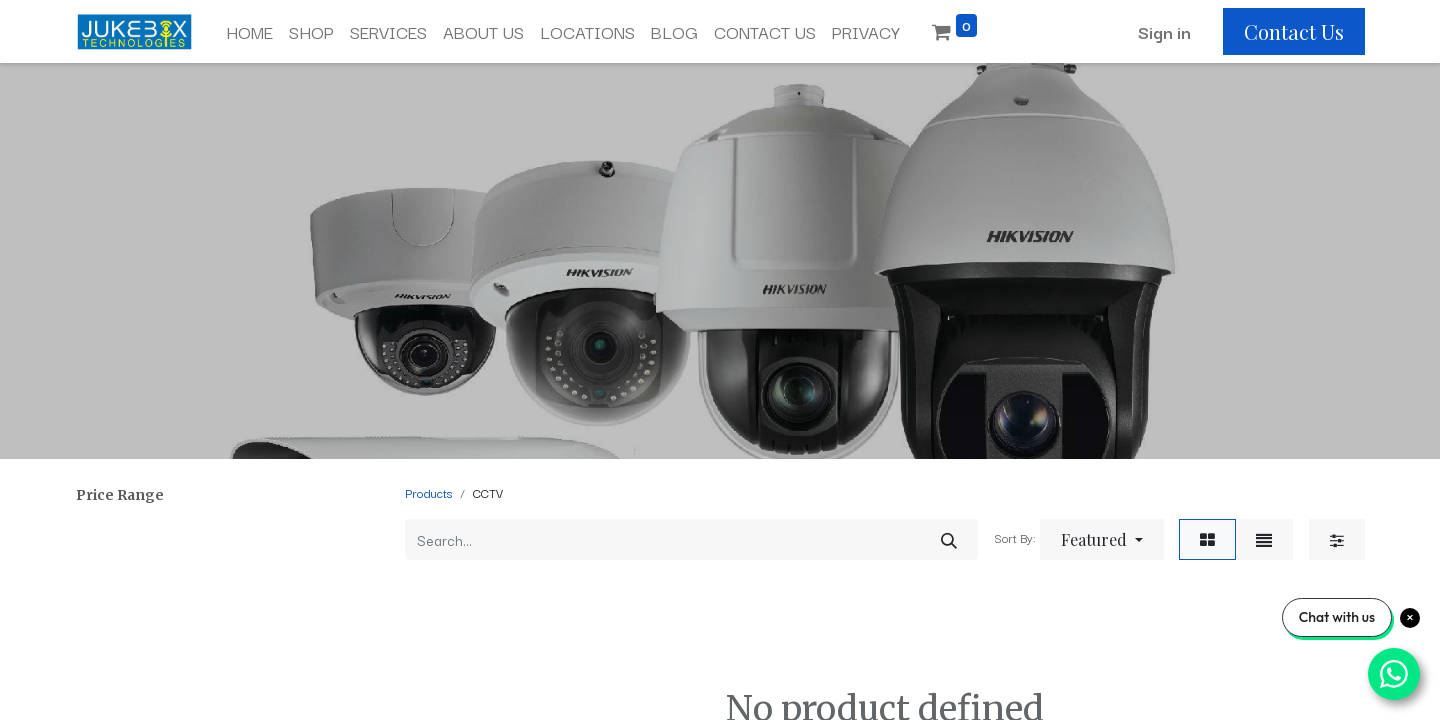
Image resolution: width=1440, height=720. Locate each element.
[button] (1102, 539)
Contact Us (1294, 31)
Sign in (1164, 31)
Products (428, 492)
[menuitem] (249, 32)
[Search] (949, 539)
